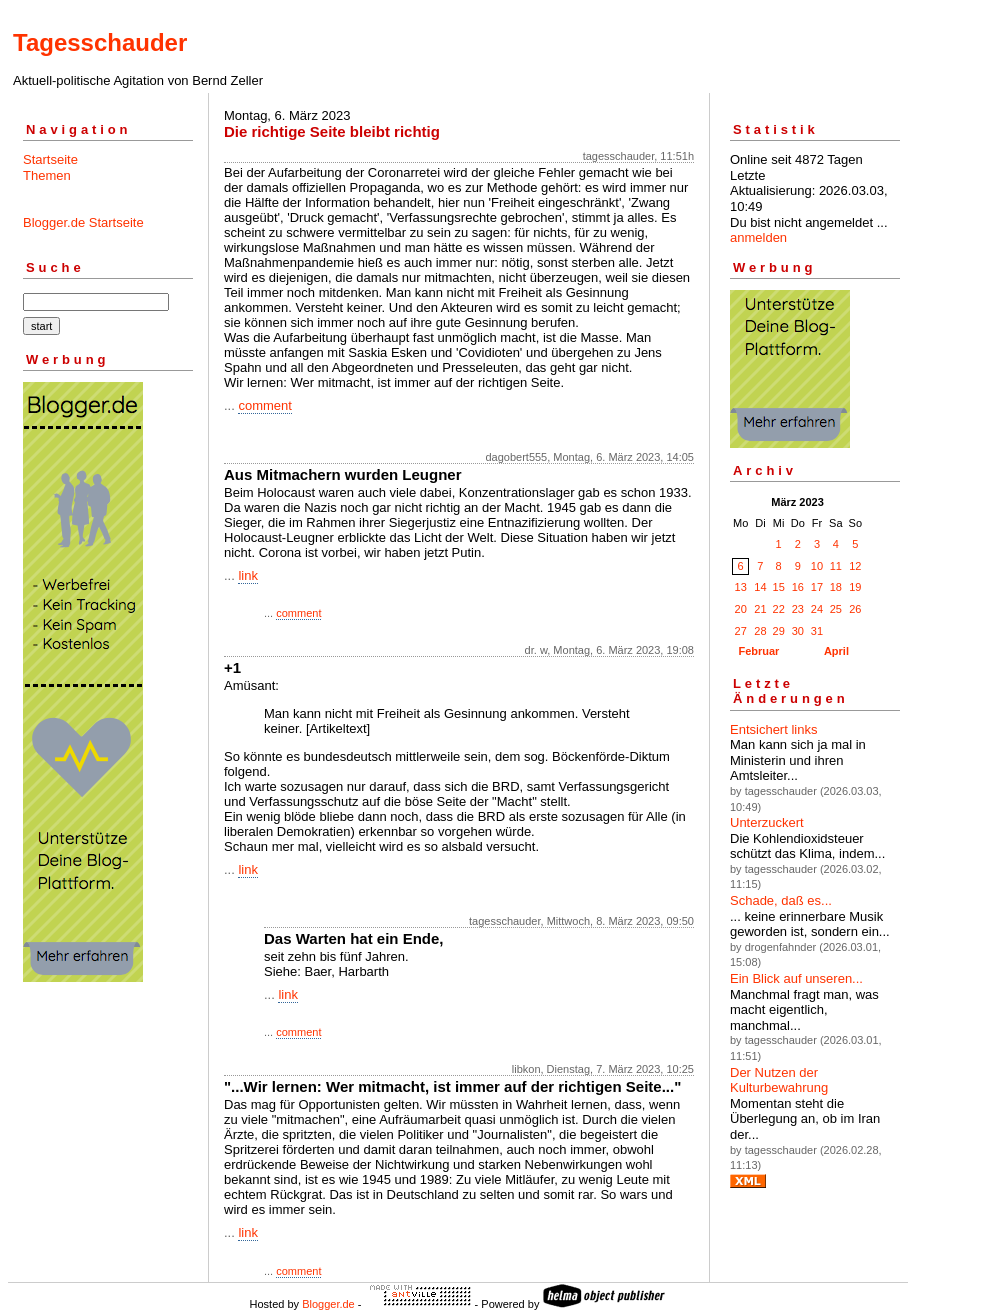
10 (817, 566)
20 (741, 609)
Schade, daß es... (781, 900)
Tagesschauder (100, 42)
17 (817, 587)
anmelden (758, 237)
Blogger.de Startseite (83, 222)
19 (855, 587)
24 (817, 609)
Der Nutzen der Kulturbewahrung (779, 1080)
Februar (758, 651)
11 (836, 566)
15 (779, 587)
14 (760, 587)
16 (798, 587)
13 (741, 587)
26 (855, 609)
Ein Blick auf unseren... (796, 978)
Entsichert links (773, 729)
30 (798, 631)
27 (741, 631)
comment (264, 405)
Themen (47, 175)
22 (779, 609)
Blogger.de (328, 1304)
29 (779, 631)
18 (836, 587)
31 (817, 631)
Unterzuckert (767, 822)
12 (855, 566)
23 (798, 609)
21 (760, 609)
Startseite (50, 159)
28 (760, 631)
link (248, 575)
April (836, 651)
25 (836, 609)
